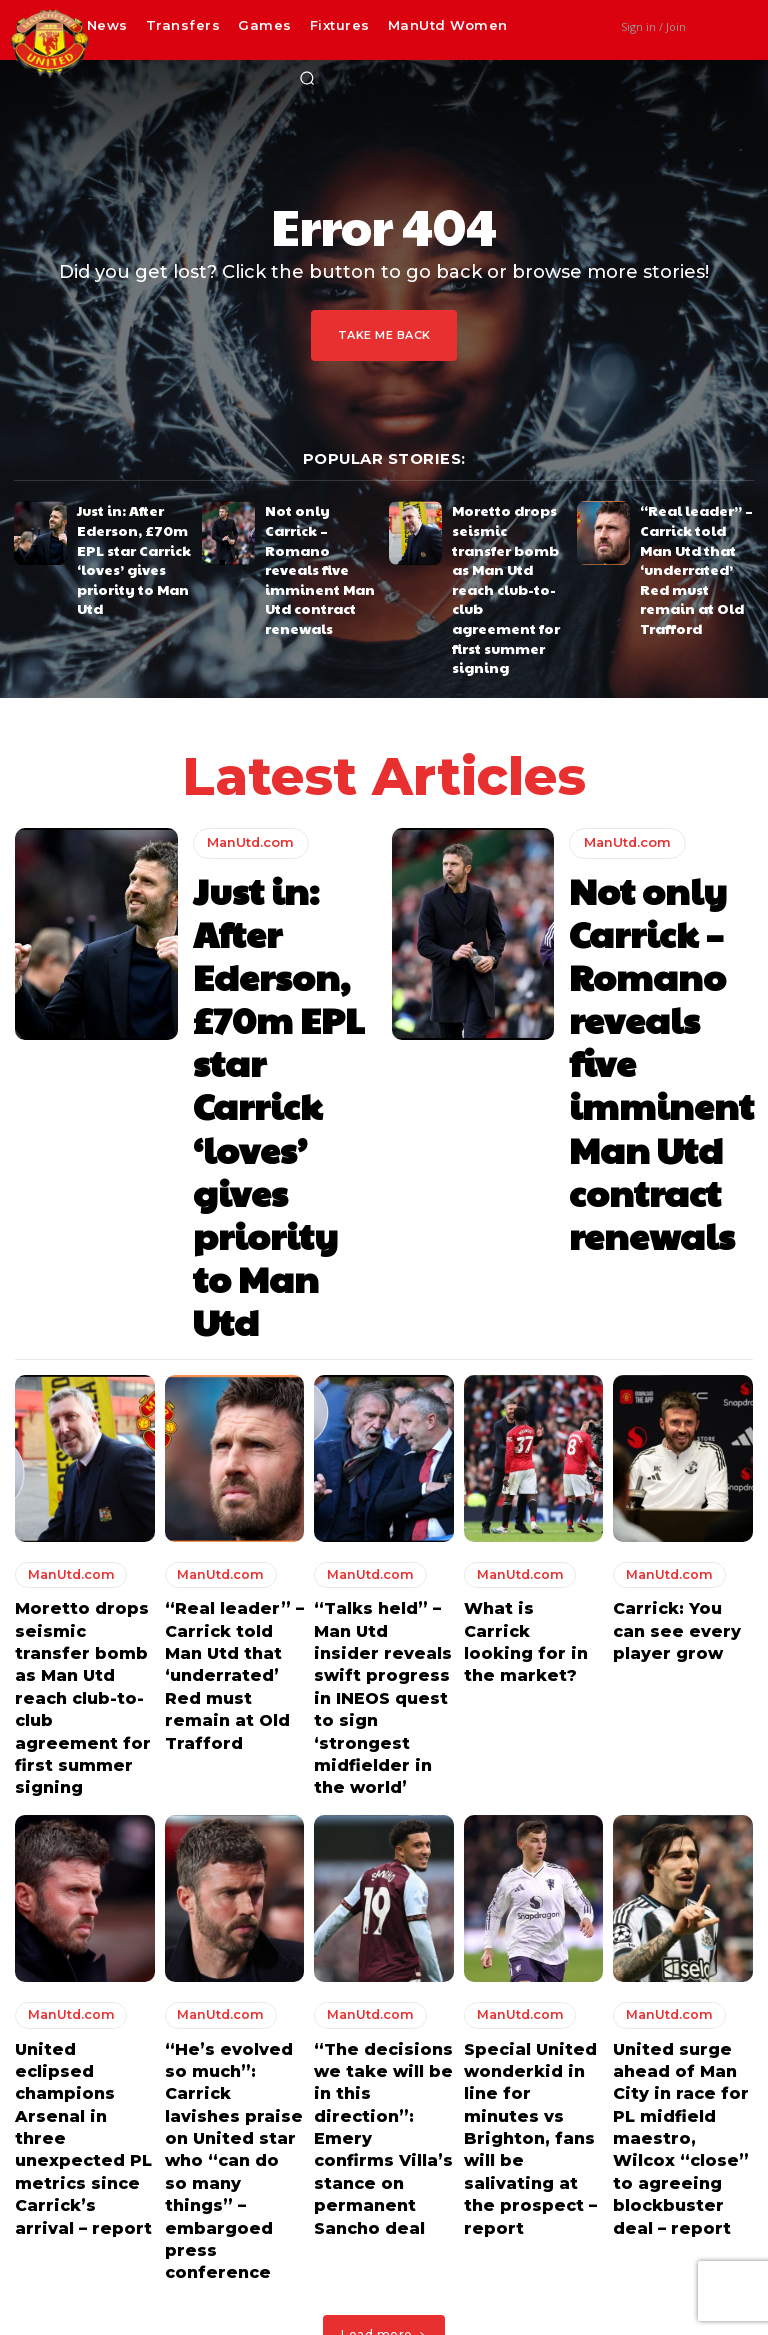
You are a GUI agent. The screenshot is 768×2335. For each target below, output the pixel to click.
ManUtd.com (247, 746)
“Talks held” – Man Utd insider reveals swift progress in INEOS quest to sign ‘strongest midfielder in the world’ (382, 1252)
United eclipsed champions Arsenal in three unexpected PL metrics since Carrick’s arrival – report (79, 1622)
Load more (384, 1753)
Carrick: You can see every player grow (673, 1207)
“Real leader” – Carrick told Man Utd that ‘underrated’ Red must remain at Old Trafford (695, 540)
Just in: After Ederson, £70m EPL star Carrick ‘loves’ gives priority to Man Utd (129, 533)
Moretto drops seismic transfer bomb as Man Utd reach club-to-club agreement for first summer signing (506, 540)
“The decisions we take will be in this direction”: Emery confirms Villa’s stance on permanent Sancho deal (383, 1622)
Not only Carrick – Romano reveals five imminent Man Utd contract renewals (318, 533)
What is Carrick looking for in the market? (529, 1207)
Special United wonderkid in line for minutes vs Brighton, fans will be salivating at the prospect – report (532, 1622)
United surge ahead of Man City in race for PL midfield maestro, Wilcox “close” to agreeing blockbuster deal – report (682, 1631)
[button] (307, 78)
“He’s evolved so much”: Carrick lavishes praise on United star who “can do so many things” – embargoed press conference (232, 1631)
